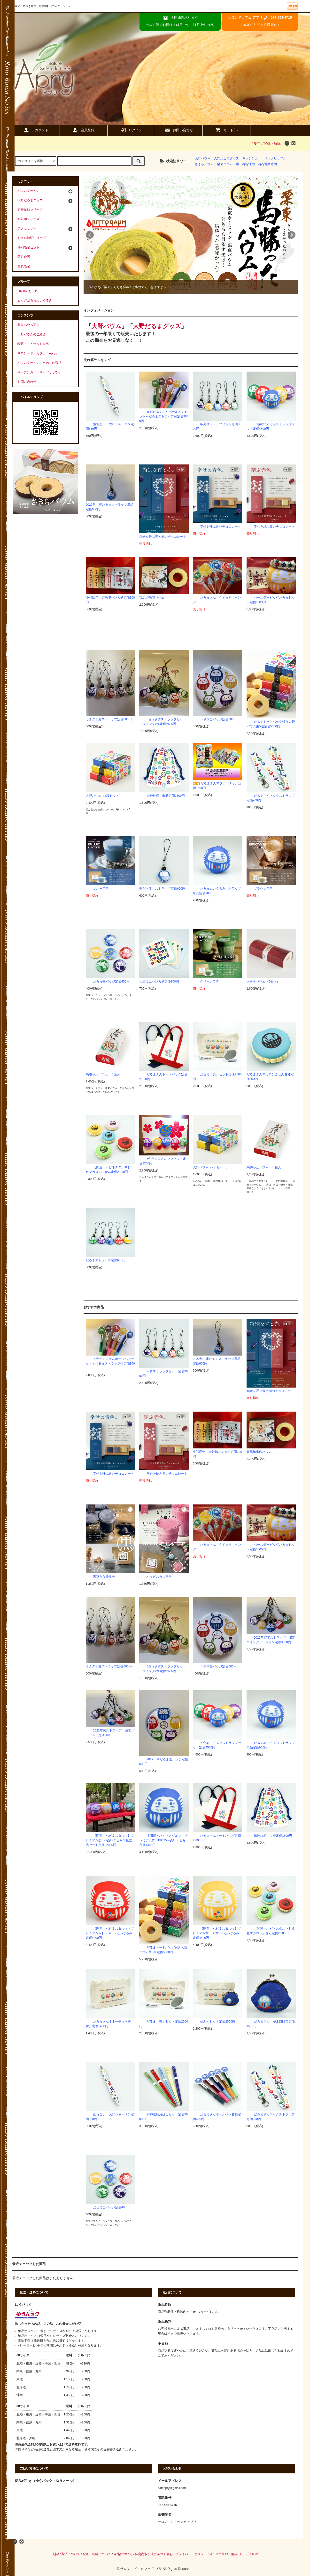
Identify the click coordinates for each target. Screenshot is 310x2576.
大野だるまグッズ (226, 158)
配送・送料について (97, 2554)
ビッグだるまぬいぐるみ (34, 300)
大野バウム (202, 158)
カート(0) (226, 130)
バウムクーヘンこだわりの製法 (39, 363)
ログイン (131, 130)
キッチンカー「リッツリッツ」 (264, 158)
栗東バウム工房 (228, 164)
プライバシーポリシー (191, 2554)
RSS (243, 2554)
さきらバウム (204, 164)
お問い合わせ (178, 130)
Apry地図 (248, 164)
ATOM (254, 2554)
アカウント (35, 130)
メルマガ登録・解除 (265, 143)
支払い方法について (66, 2554)
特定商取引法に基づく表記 (154, 2554)
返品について (123, 2554)
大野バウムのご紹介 (31, 334)
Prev (90, 235)
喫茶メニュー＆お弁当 (33, 344)
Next (291, 235)
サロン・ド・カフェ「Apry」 (37, 353)
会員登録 (83, 130)
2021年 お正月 (27, 291)
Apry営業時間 (267, 164)
